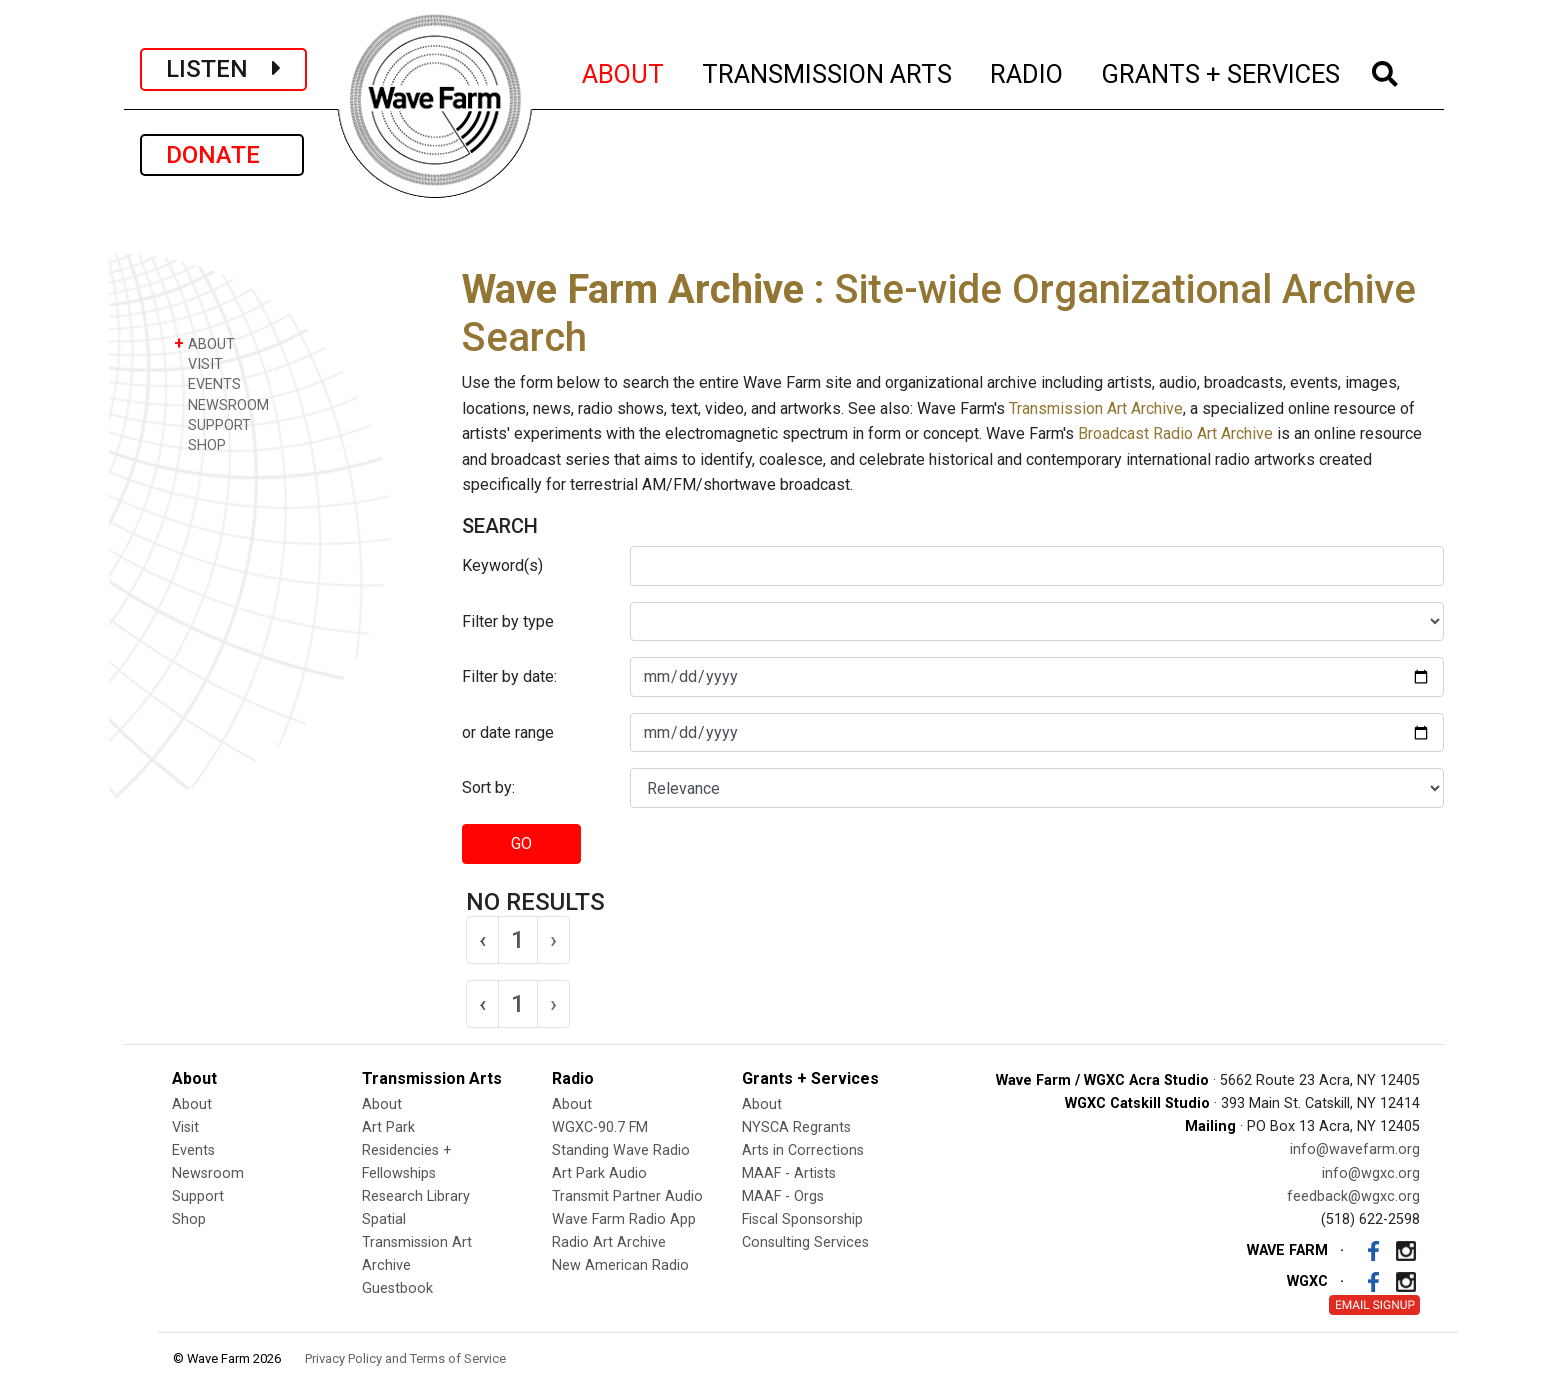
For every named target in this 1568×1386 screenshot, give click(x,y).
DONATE (222, 155)
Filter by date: (509, 676)
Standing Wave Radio (621, 1150)
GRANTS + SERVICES (1221, 71)
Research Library (416, 1196)
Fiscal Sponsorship (802, 1219)
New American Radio (620, 1265)
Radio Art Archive (609, 1242)
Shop (189, 1219)
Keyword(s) (502, 565)
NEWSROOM (221, 404)
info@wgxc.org (1371, 1173)
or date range (508, 732)
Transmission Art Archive (1096, 408)
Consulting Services (805, 1242)
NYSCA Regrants (796, 1127)
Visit (185, 1127)
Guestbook (397, 1288)
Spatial (384, 1219)
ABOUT (624, 71)
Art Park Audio (599, 1173)
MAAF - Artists (789, 1173)
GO (521, 843)
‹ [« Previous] (482, 940)
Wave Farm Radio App (624, 1219)
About (192, 1104)
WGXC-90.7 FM (600, 1127)
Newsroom (208, 1173)
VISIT (198, 363)
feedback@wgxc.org (1353, 1196)
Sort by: (488, 787)
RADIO (1027, 71)
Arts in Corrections (803, 1150)
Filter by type (508, 621)
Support (198, 1196)
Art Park (388, 1127)
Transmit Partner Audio (627, 1196)
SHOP (200, 444)
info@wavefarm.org (1355, 1149)
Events (193, 1150)
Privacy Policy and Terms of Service (405, 1358)
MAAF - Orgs (783, 1196)
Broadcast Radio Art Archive (1175, 433)
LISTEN (223, 69)
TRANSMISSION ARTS (828, 71)
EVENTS (207, 383)
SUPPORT (212, 424)
